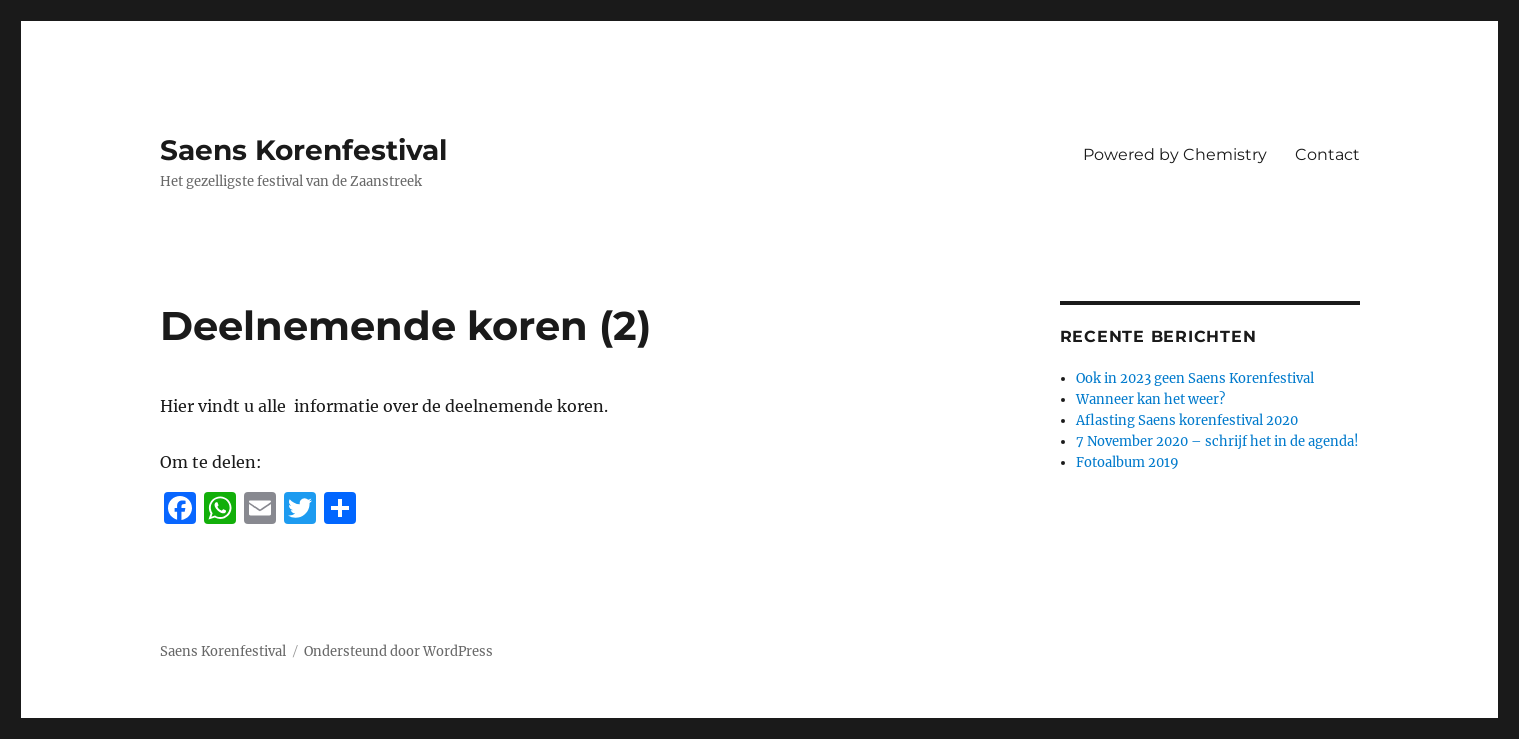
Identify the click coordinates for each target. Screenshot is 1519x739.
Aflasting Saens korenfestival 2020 (1187, 420)
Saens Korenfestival (303, 150)
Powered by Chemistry (1175, 154)
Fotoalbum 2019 (1127, 462)
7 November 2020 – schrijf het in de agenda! (1217, 441)
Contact (1327, 154)
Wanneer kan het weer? (1150, 399)
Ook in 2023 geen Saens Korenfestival (1195, 378)
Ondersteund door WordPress (398, 651)
